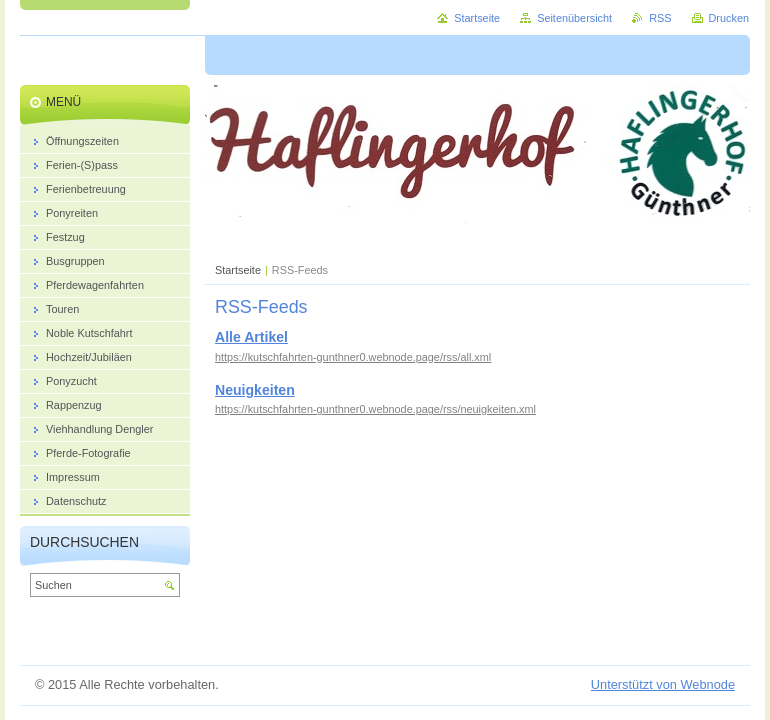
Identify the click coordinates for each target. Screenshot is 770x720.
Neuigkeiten (255, 390)
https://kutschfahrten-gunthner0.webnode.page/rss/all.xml (353, 357)
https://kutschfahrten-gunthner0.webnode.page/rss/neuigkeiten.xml (375, 409)
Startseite (238, 270)
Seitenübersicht (574, 18)
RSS (660, 18)
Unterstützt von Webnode (663, 684)
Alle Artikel (251, 337)
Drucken (729, 18)
